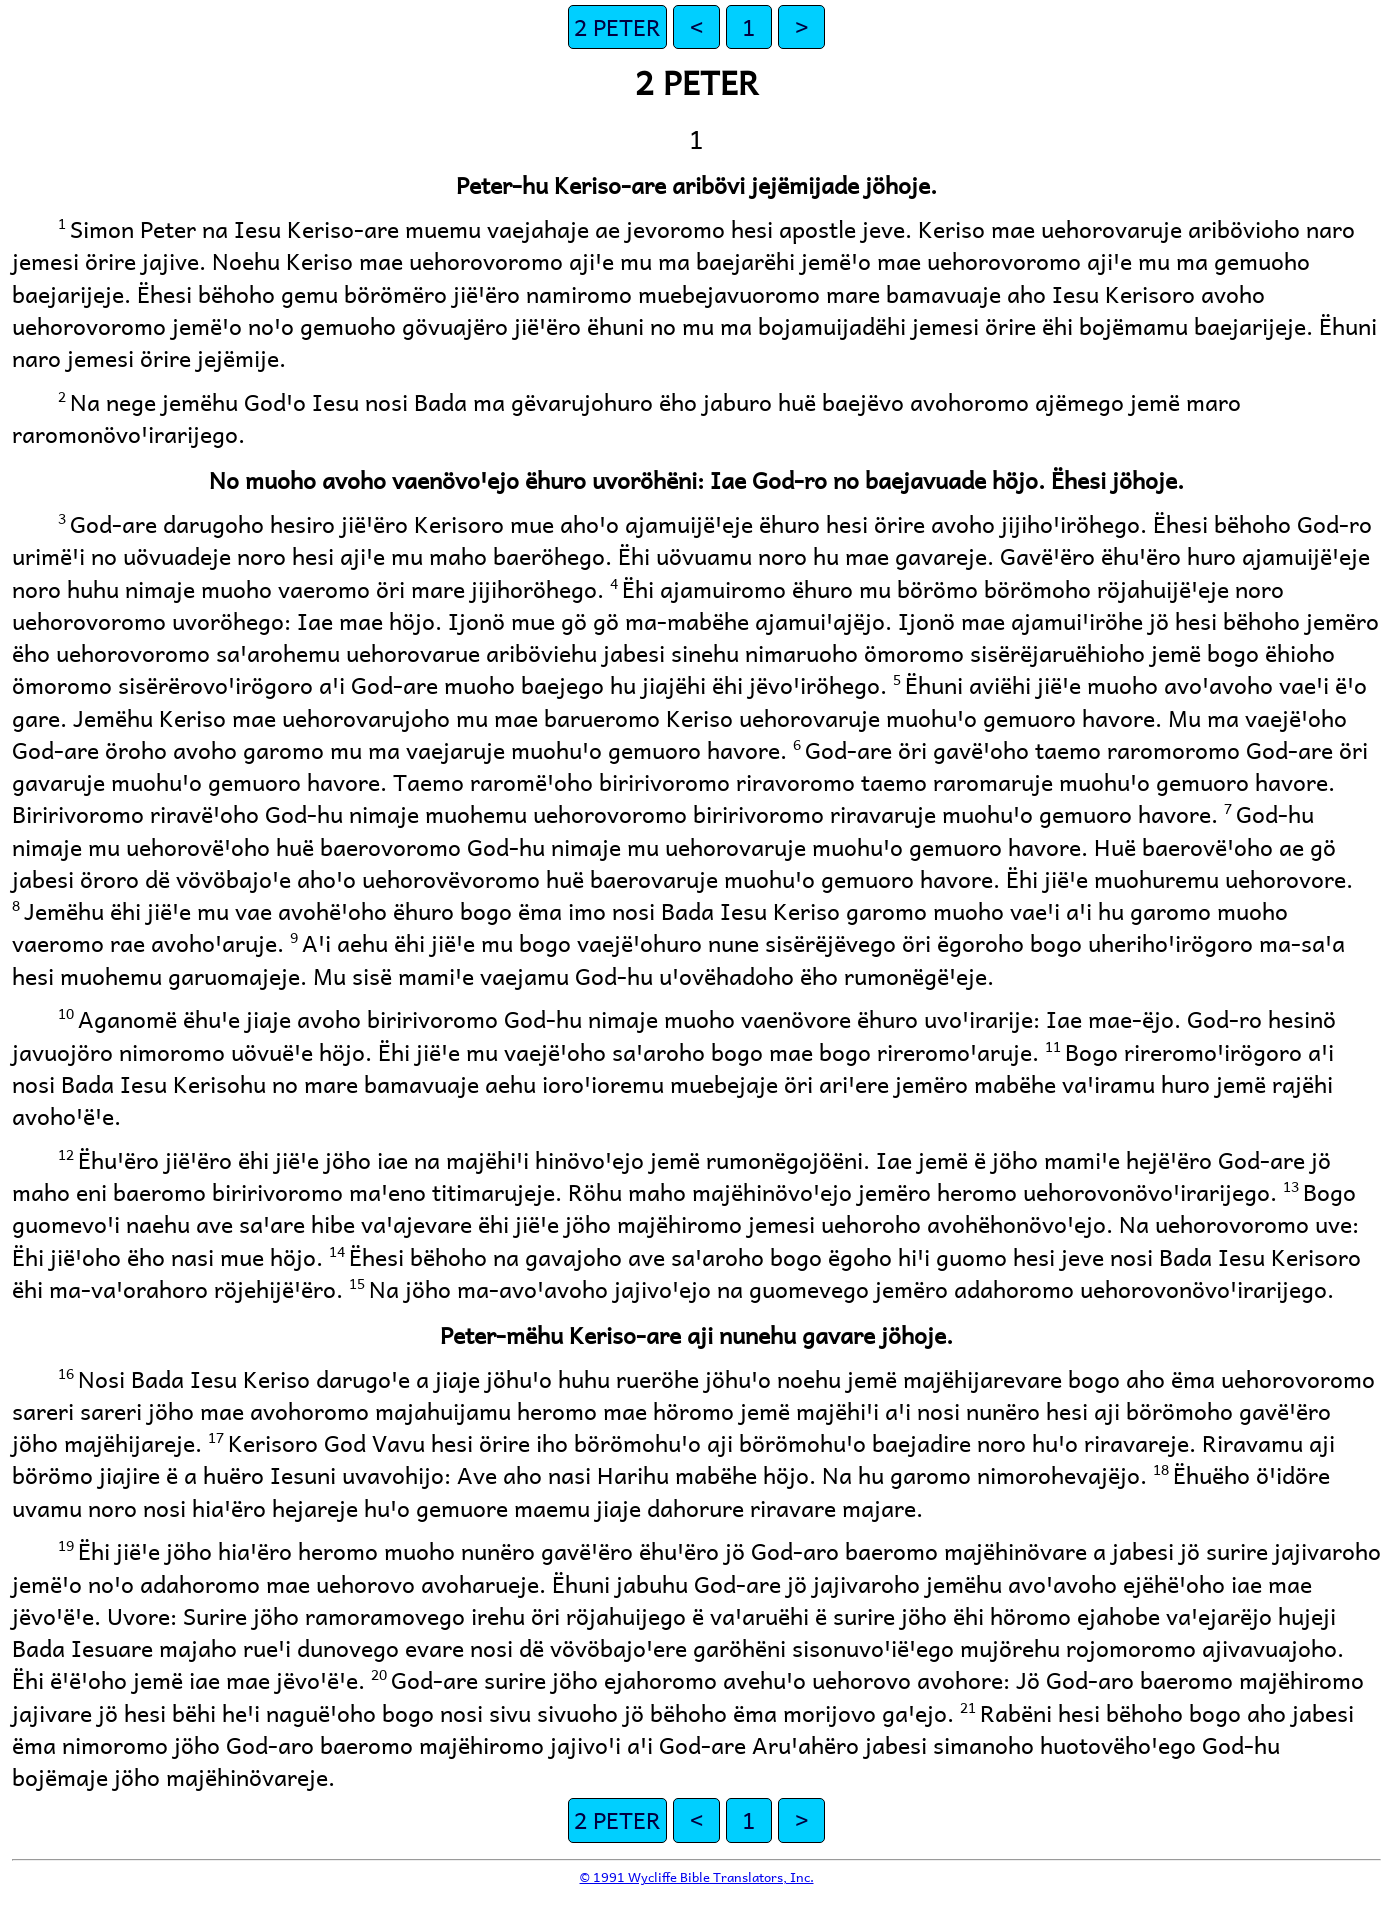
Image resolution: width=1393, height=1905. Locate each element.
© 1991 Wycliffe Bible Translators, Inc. (697, 1876)
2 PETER (617, 26)
